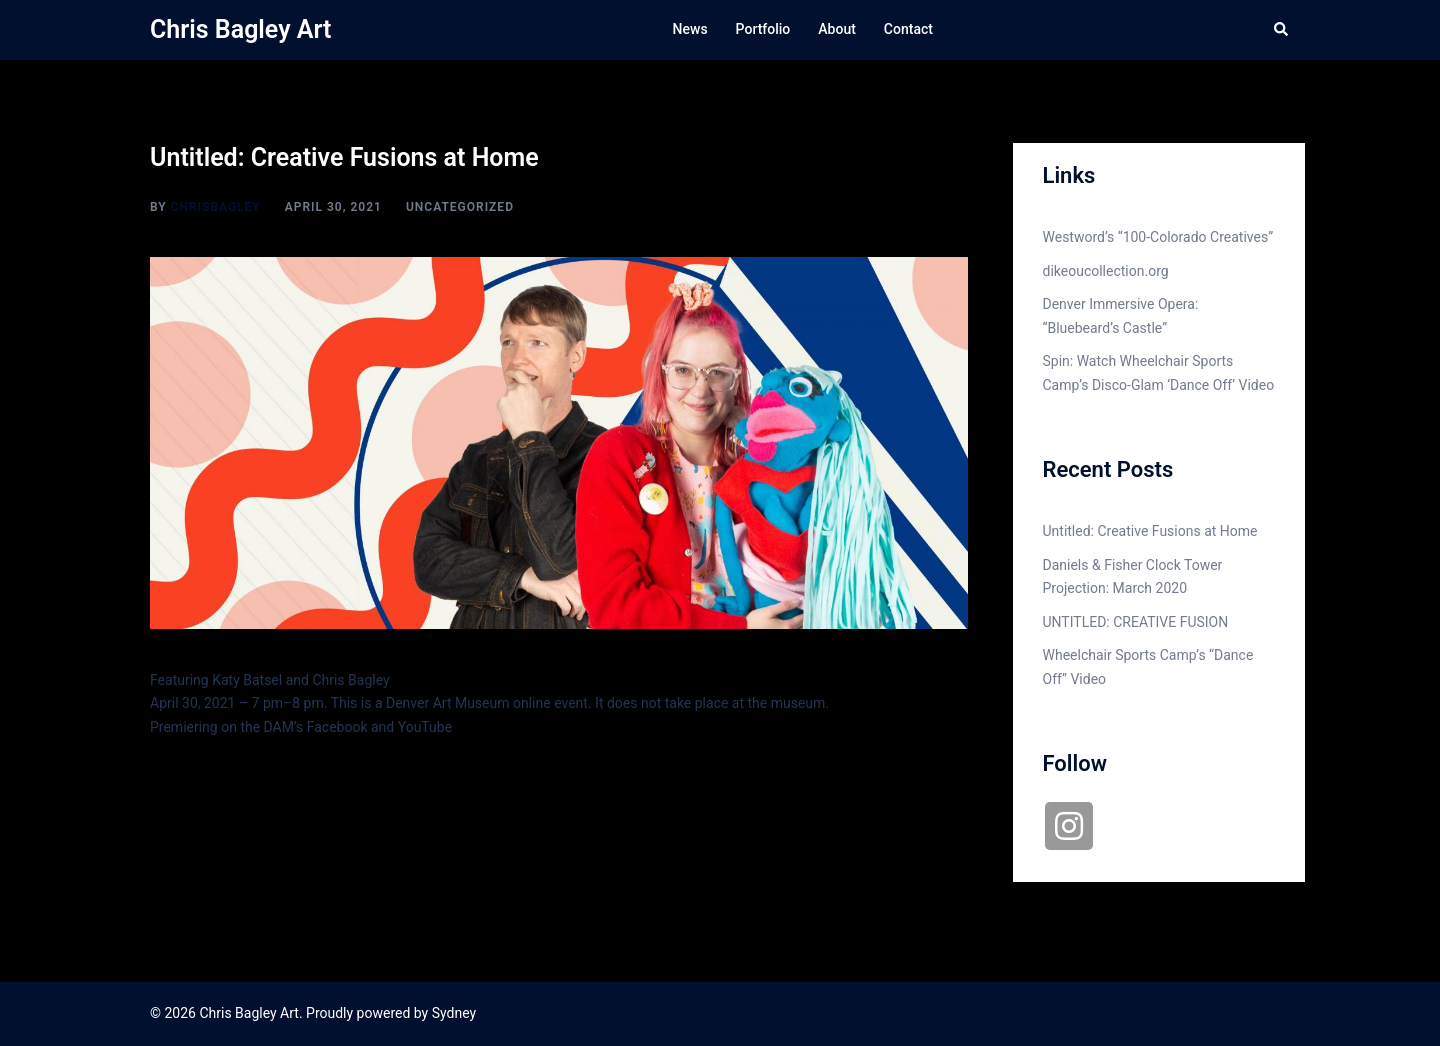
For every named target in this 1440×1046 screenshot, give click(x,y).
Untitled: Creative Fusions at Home (1150, 531)
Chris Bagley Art (240, 29)
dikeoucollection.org (1106, 271)
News (690, 29)
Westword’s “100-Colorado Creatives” (1158, 237)
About (837, 29)
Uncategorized (460, 207)
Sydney (454, 1013)
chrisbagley (216, 207)
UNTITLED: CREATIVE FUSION (1136, 622)
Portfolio (763, 29)
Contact (908, 29)
